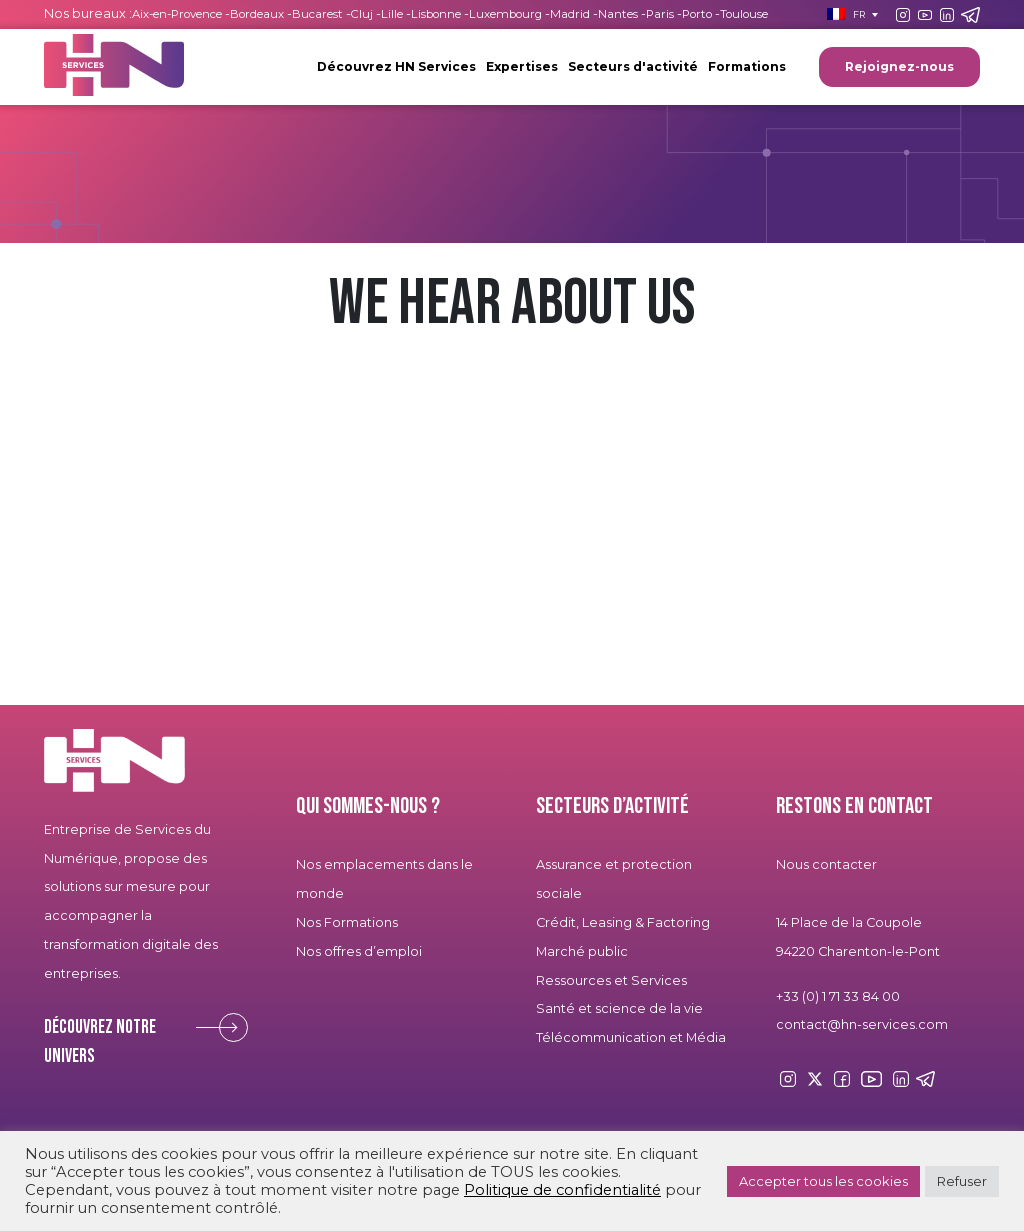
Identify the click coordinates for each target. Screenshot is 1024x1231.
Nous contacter (826, 864)
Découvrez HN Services (396, 66)
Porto (697, 14)
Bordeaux (257, 14)
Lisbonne (436, 14)
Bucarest (317, 14)
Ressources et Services (611, 980)
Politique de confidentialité (562, 1190)
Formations (747, 66)
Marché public (582, 951)
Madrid (570, 14)
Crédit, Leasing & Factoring (623, 922)
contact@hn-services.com (862, 1024)
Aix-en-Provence (177, 14)
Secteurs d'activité (633, 66)
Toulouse (744, 14)
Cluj (362, 14)
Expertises (522, 66)
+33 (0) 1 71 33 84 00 (838, 996)
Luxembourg (505, 14)
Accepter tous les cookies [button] (823, 1181)
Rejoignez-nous (899, 66)
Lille (392, 14)
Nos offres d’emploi (359, 951)
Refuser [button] (962, 1181)
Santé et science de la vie (619, 1008)
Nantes (618, 14)
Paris (660, 14)
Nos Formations (347, 922)
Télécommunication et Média (631, 1037)
